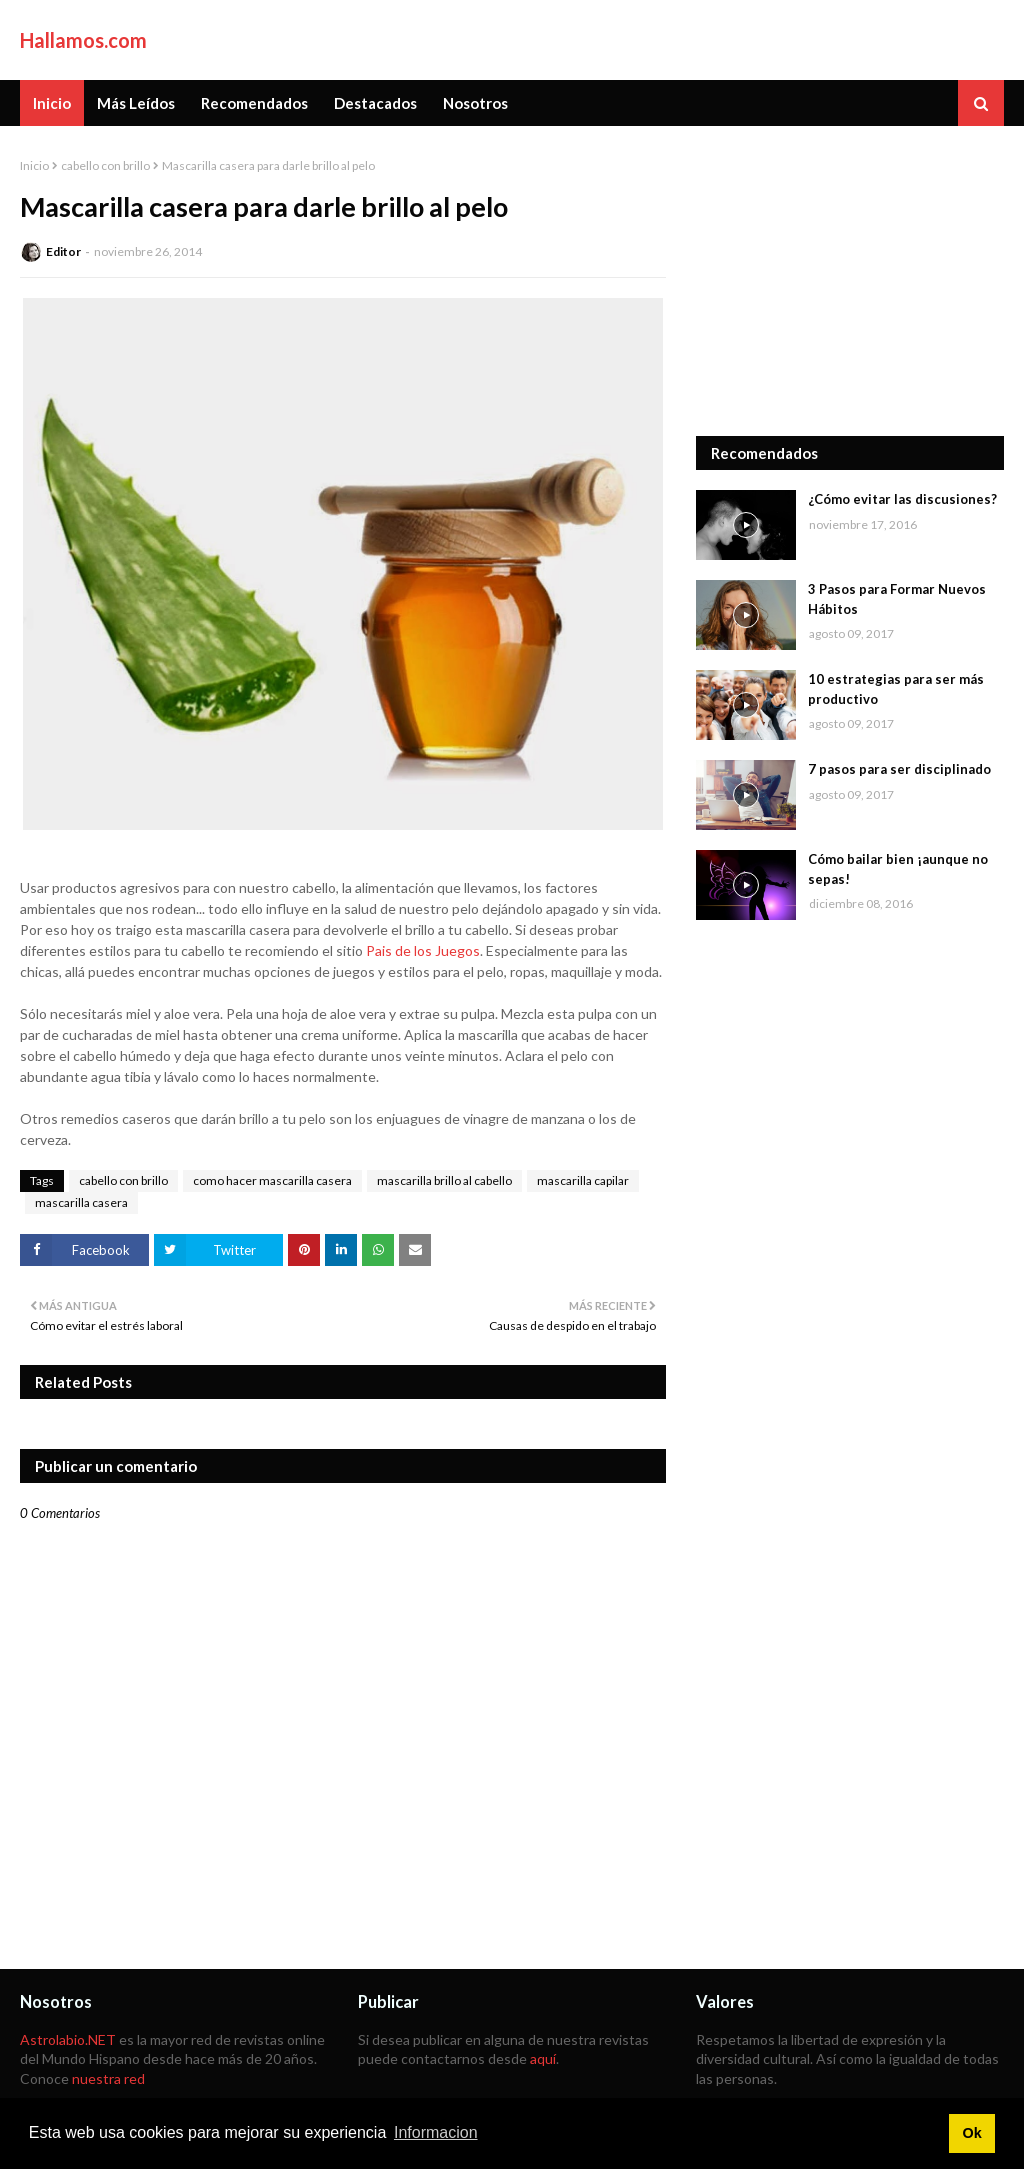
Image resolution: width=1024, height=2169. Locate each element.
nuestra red (108, 2078)
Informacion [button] (436, 2132)
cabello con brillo (105, 165)
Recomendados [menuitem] (254, 103)
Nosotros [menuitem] (475, 103)
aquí (543, 2058)
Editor (63, 251)
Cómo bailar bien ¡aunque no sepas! (898, 869)
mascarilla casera (81, 1202)
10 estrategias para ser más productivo (896, 689)
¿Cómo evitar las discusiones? (902, 499)
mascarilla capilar (583, 1180)
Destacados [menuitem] (375, 103)
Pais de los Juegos (423, 950)
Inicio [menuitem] (52, 103)
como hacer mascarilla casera (272, 1180)
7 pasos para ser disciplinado (899, 769)
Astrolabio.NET (68, 2039)
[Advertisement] (850, 281)
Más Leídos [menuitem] (136, 103)
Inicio (34, 165)
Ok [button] (971, 2133)
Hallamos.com (83, 40)
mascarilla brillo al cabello (444, 1180)
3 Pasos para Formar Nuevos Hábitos (897, 599)
